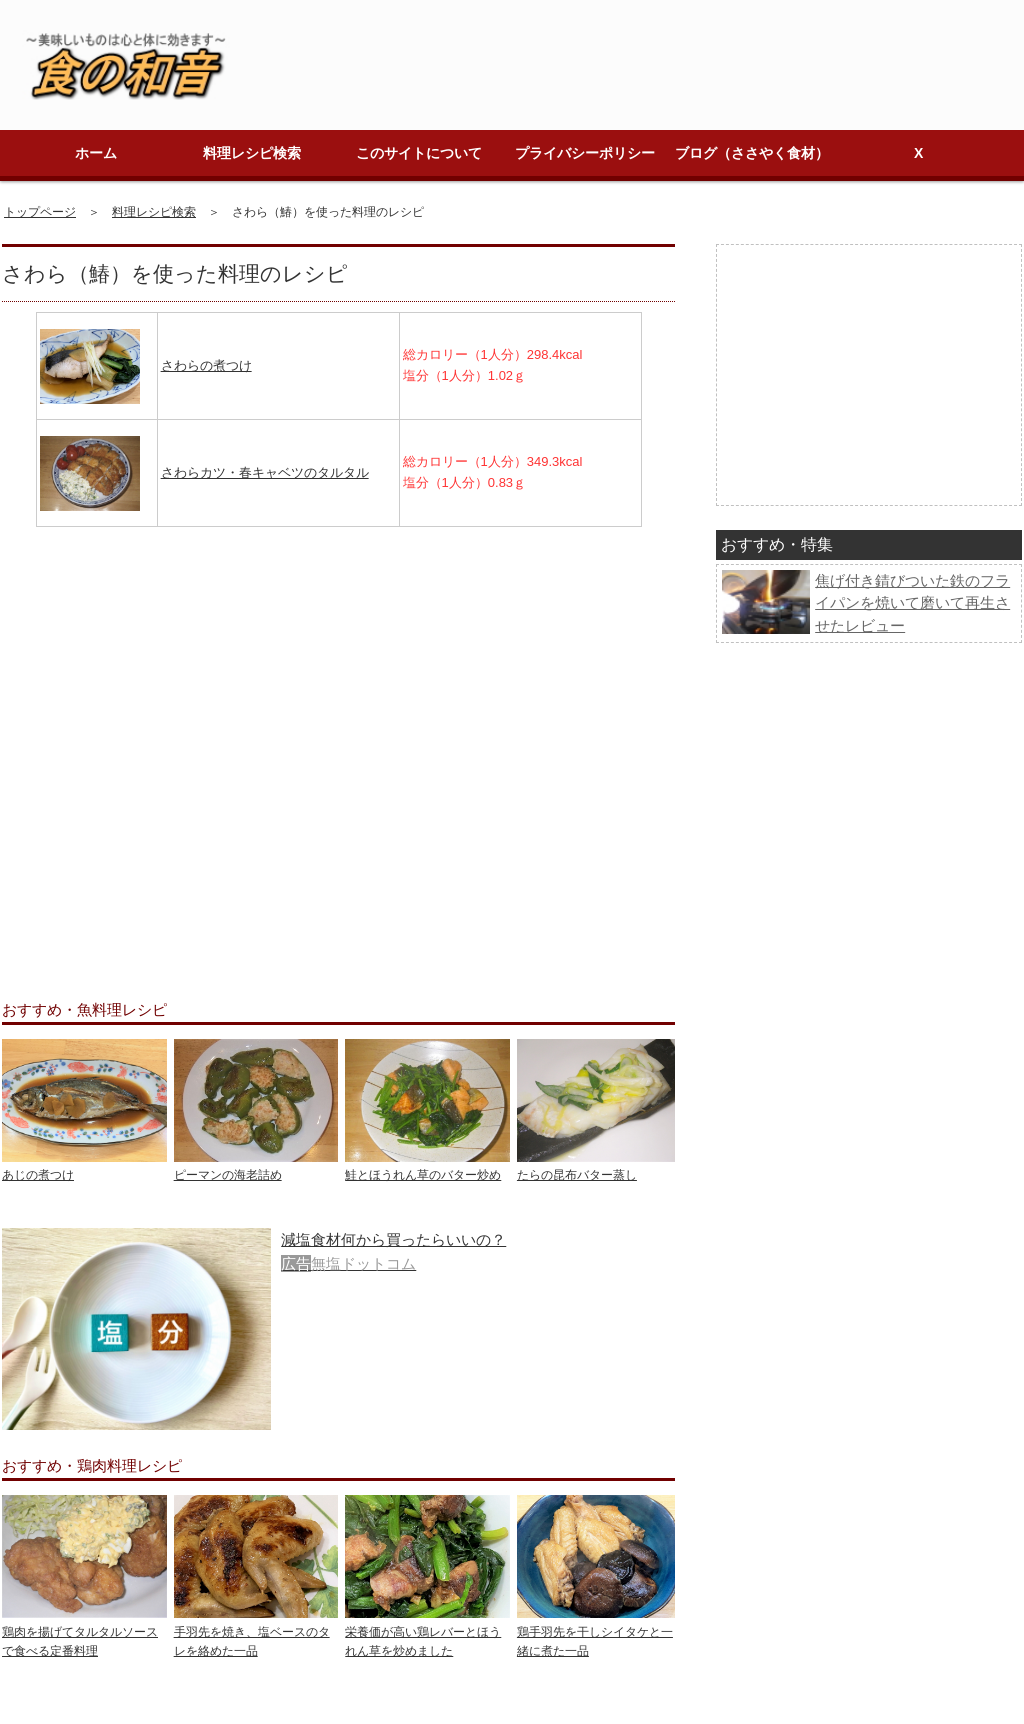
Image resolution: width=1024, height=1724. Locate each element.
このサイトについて (419, 153)
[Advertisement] (338, 748)
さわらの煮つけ (206, 365)
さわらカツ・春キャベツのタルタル (265, 472)
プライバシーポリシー (585, 153)
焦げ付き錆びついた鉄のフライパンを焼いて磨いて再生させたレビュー (912, 603)
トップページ (40, 212)
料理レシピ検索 (252, 153)
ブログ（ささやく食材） (752, 153)
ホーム (96, 153)
